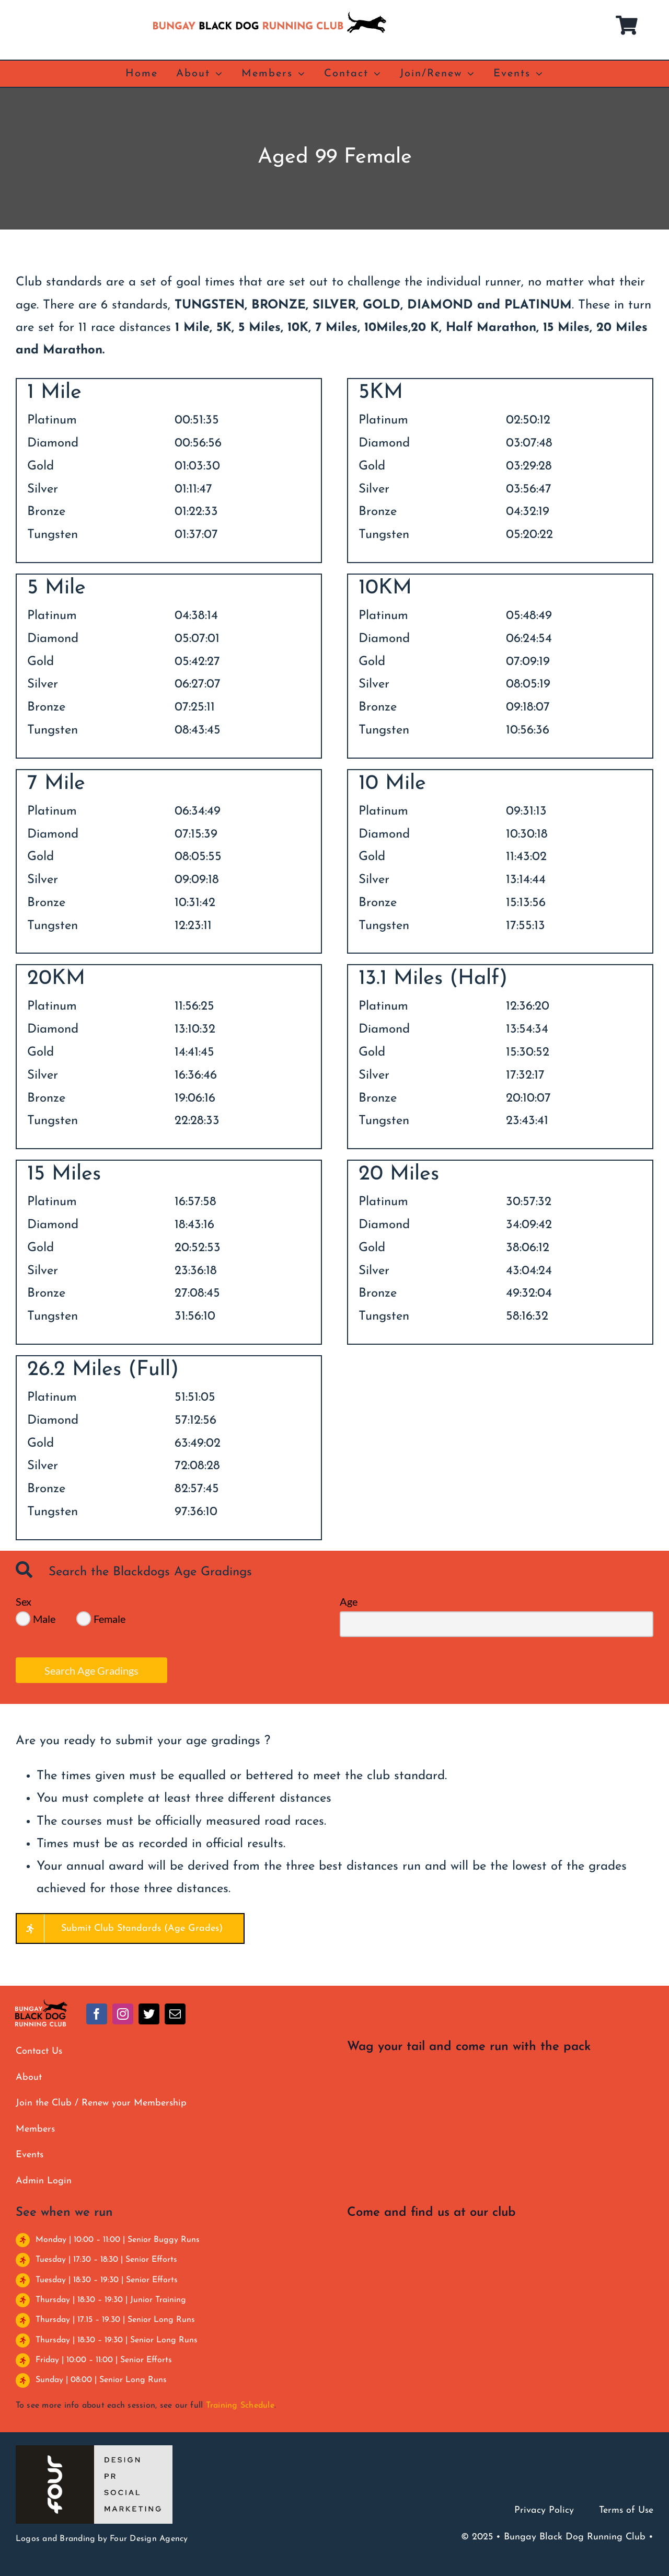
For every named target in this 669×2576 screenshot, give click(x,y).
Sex (23, 1601)
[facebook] (96, 2013)
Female (109, 1618)
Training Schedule (240, 2405)
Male (44, 1618)
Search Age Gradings (91, 1670)
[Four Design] (94, 2449)
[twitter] (149, 2013)
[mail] (175, 2013)
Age (348, 1601)
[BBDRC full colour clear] (41, 2003)
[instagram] (122, 2013)
